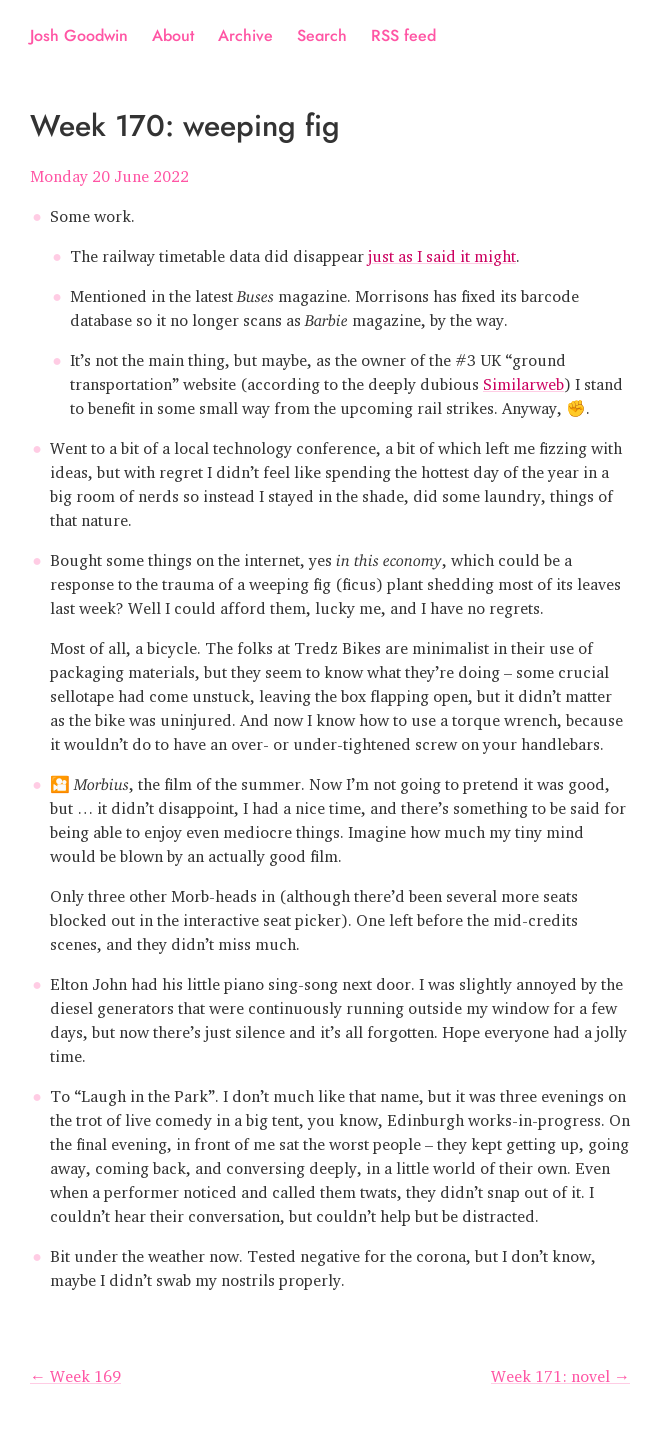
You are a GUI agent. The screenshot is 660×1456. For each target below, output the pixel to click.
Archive (245, 35)
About (173, 35)
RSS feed (403, 35)
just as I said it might (442, 252)
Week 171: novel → (560, 1372)
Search (322, 35)
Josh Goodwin (79, 35)
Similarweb (523, 380)
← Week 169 (75, 1372)
